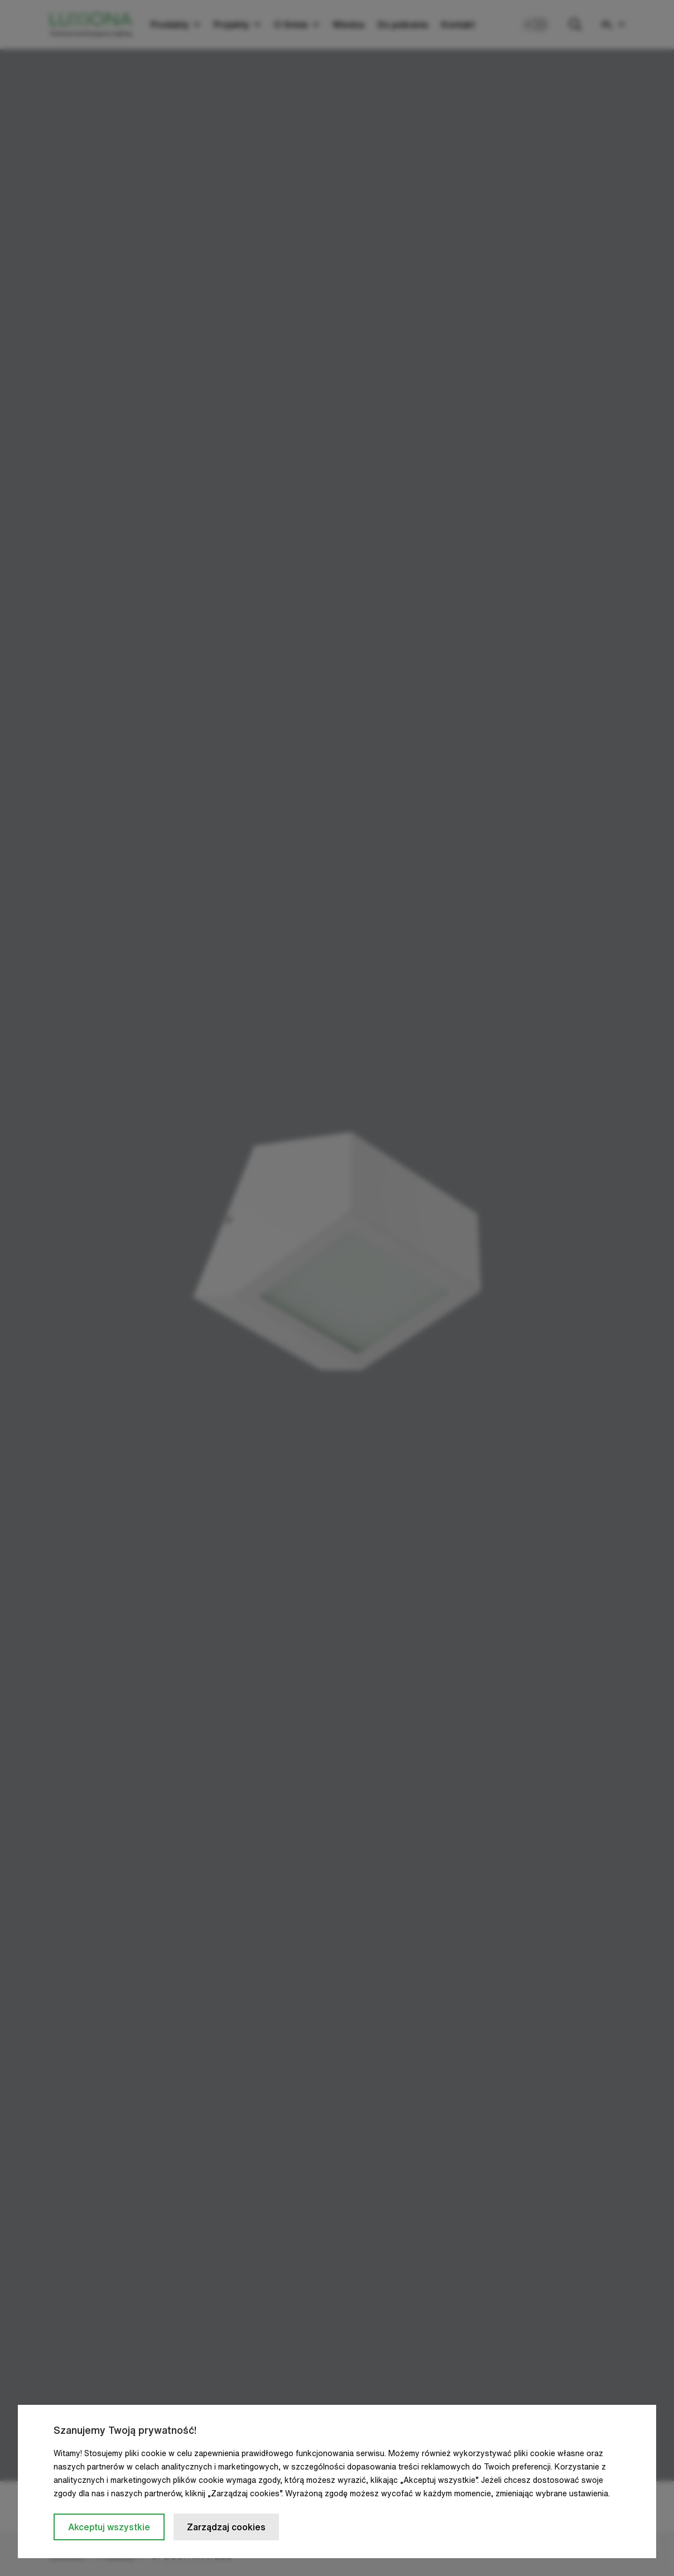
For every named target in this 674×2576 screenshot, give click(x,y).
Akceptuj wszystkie (109, 2527)
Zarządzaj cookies (226, 2527)
